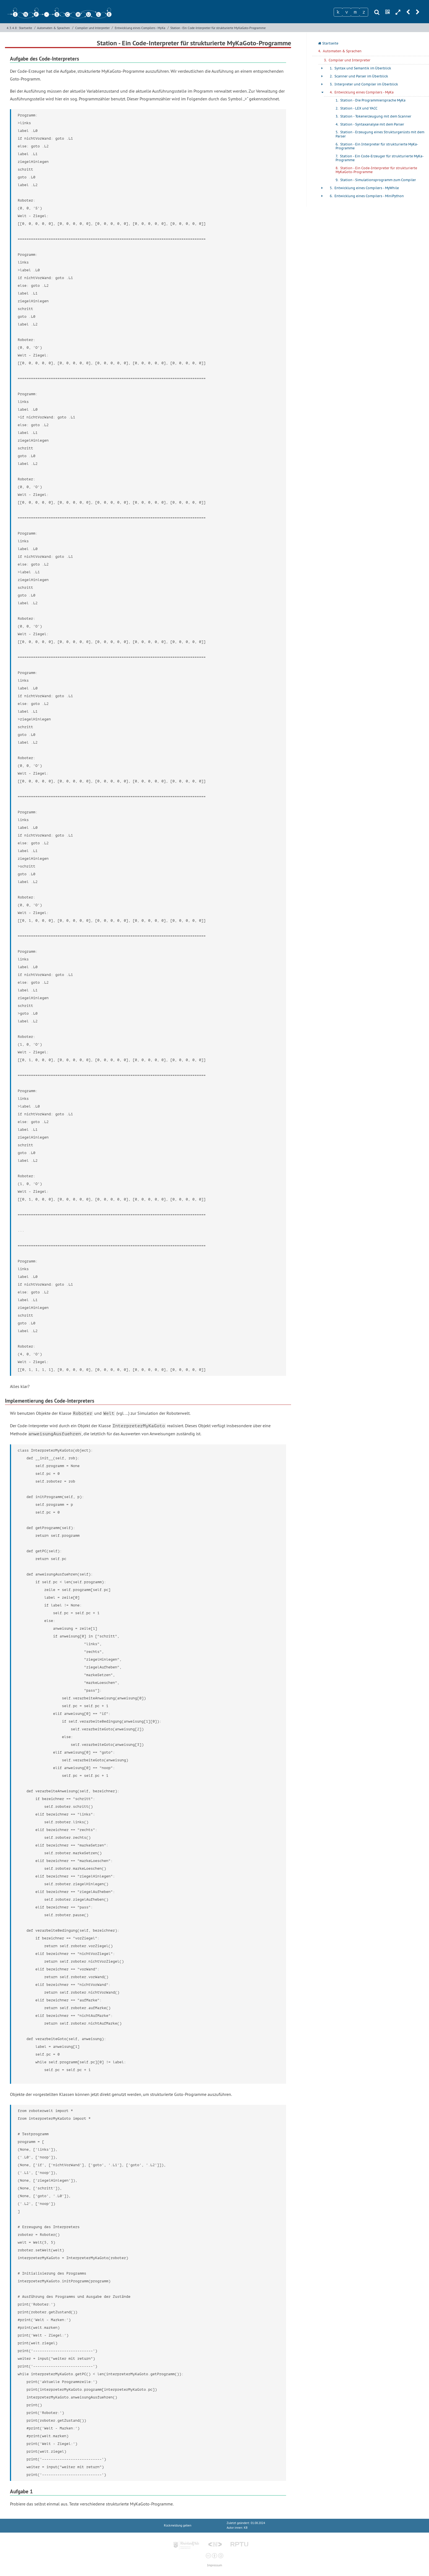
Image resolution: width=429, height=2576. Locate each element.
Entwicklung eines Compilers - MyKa (140, 28)
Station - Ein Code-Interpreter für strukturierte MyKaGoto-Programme (218, 28)
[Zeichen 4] (363, 12)
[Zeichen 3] (355, 12)
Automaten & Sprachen (53, 28)
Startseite (25, 28)
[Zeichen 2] (346, 12)
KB (245, 2528)
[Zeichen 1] (338, 12)
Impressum (214, 2565)
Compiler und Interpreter (92, 28)
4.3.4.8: (12, 28)
